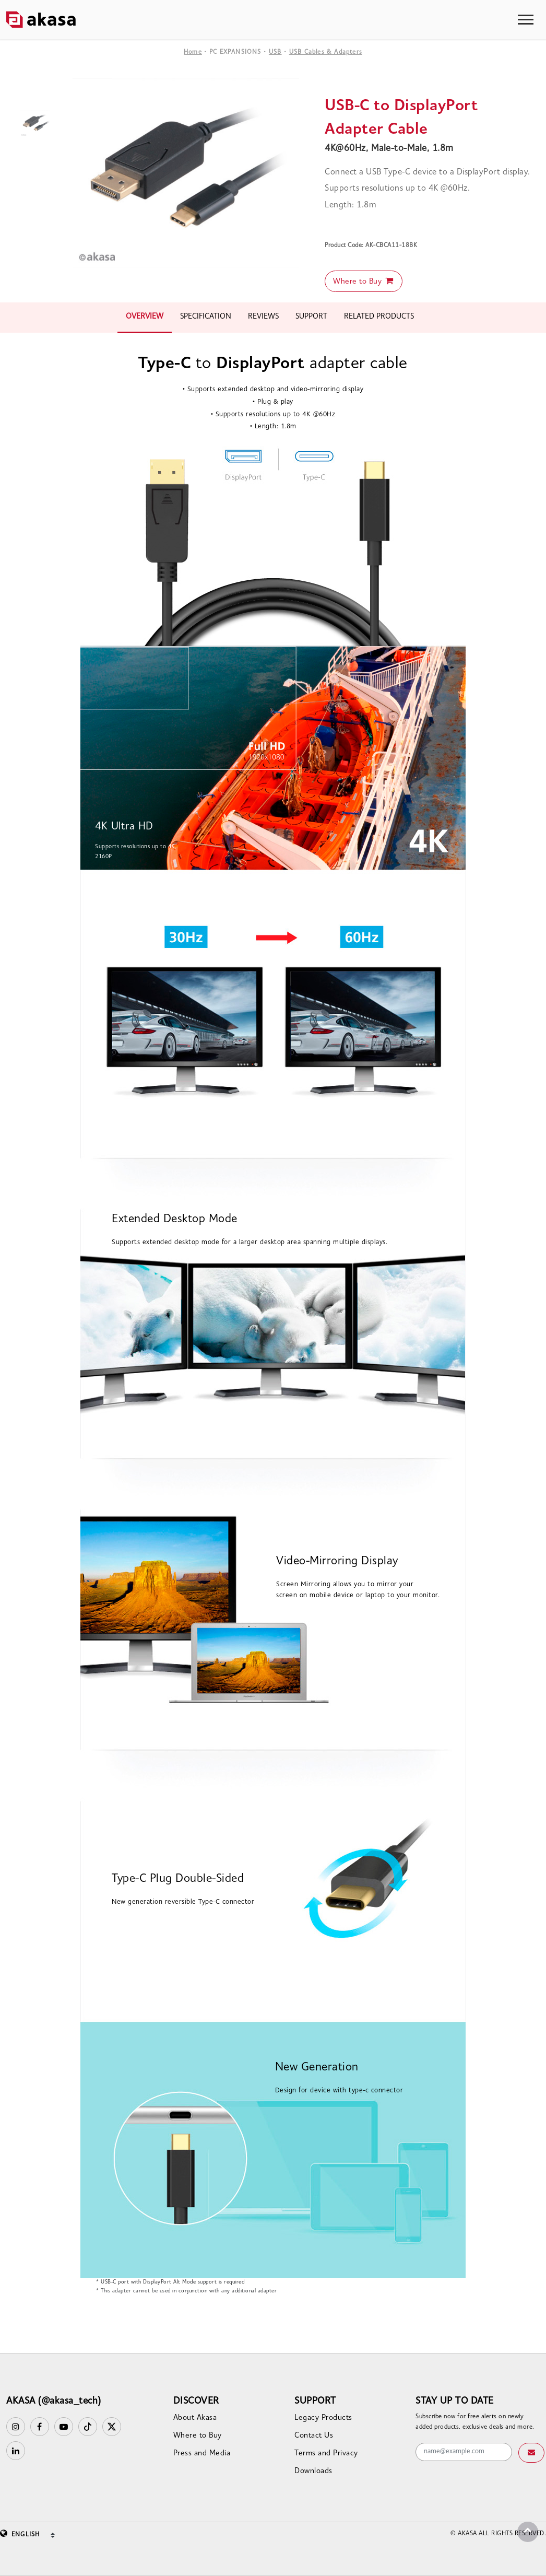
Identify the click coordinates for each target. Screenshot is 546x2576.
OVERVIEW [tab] (144, 317)
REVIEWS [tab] (263, 317)
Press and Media (202, 2453)
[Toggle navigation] (526, 20)
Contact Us (313, 2436)
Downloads (313, 2471)
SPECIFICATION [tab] (205, 317)
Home (193, 52)
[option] (186, 172)
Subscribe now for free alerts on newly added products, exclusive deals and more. (475, 2422)
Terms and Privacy (326, 2453)
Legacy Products (323, 2418)
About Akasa (195, 2418)
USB (275, 52)
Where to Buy (363, 281)
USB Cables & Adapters (325, 52)
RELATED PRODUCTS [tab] (379, 317)
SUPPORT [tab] (311, 317)
